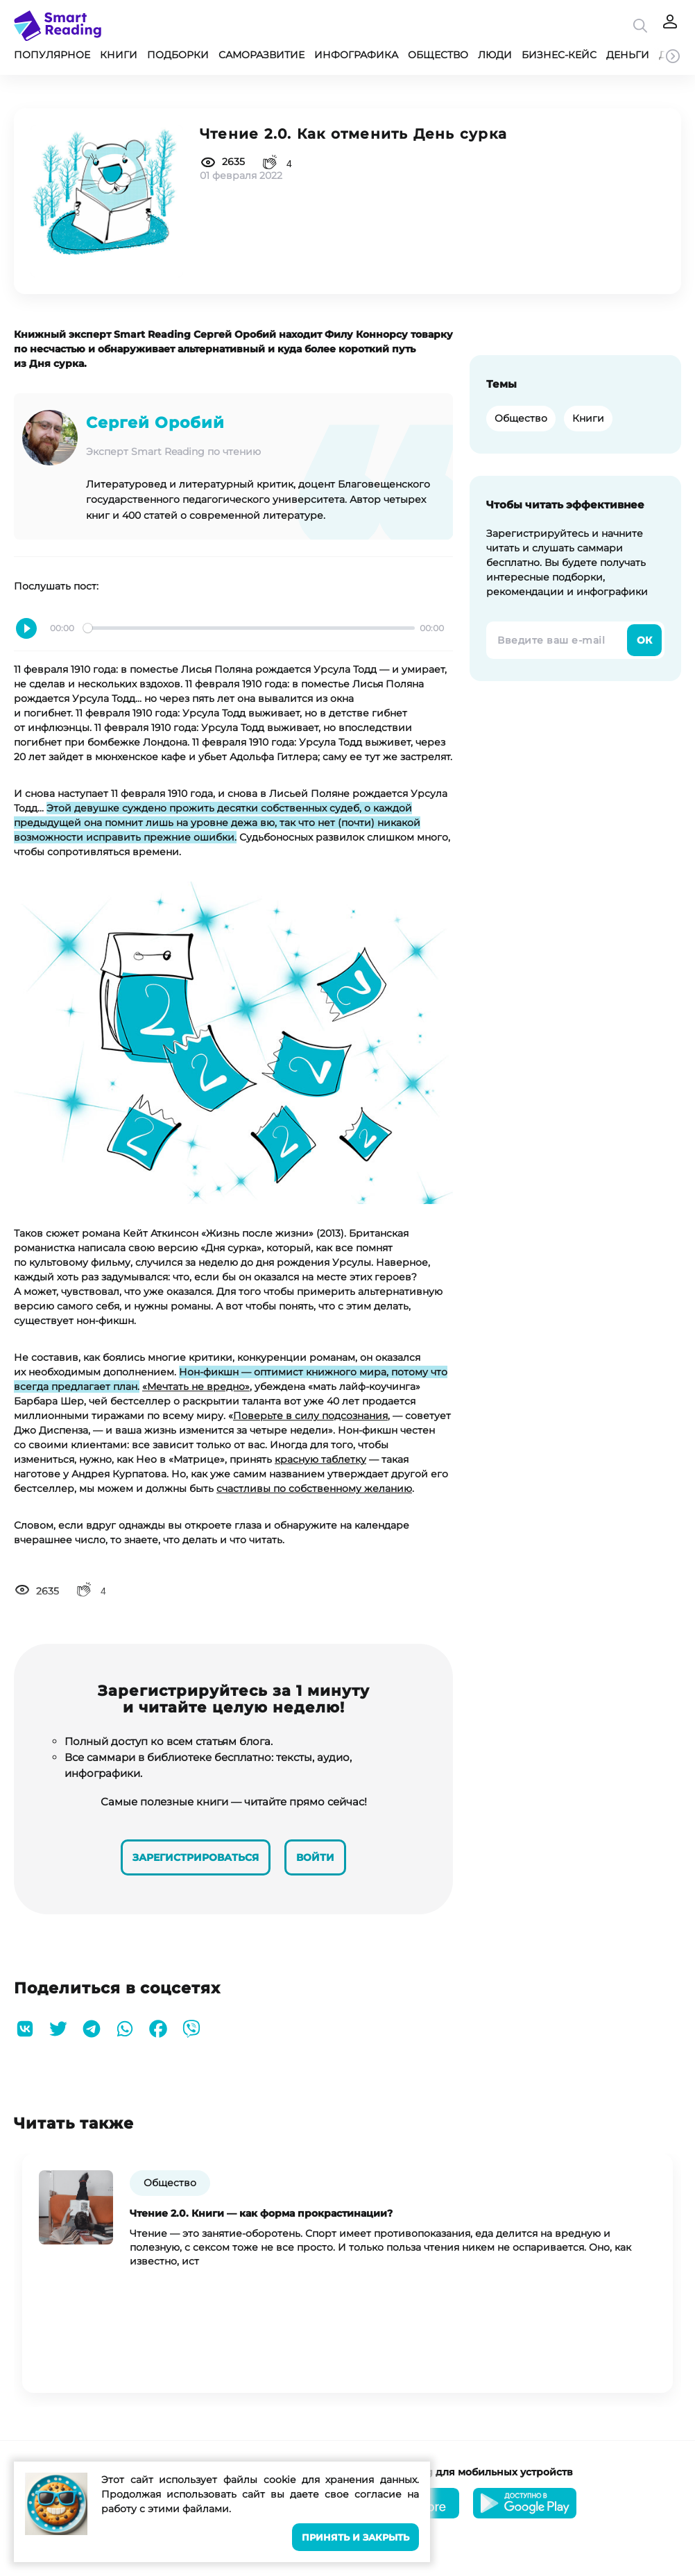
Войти (317, 1855)
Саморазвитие (261, 55)
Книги (118, 55)
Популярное (52, 55)
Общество (438, 55)
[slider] (249, 628)
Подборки (178, 55)
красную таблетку (320, 1459)
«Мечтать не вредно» (196, 1386)
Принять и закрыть (355, 2537)
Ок (644, 640)
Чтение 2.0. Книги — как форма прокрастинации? (261, 2211)
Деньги (627, 55)
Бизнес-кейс (559, 55)
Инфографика (356, 55)
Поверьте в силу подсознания (310, 1415)
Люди (495, 55)
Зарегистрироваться (194, 1855)
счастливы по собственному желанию (314, 1488)
